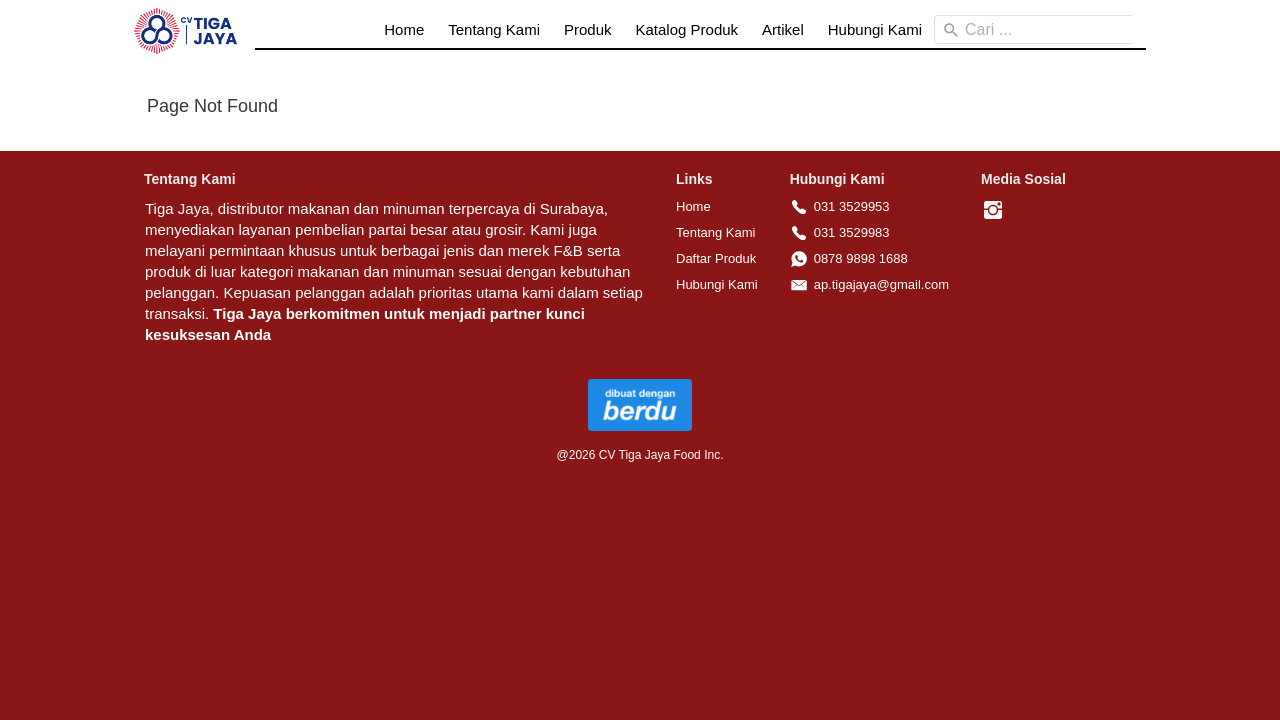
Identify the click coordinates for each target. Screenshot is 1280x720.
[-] (993, 211)
